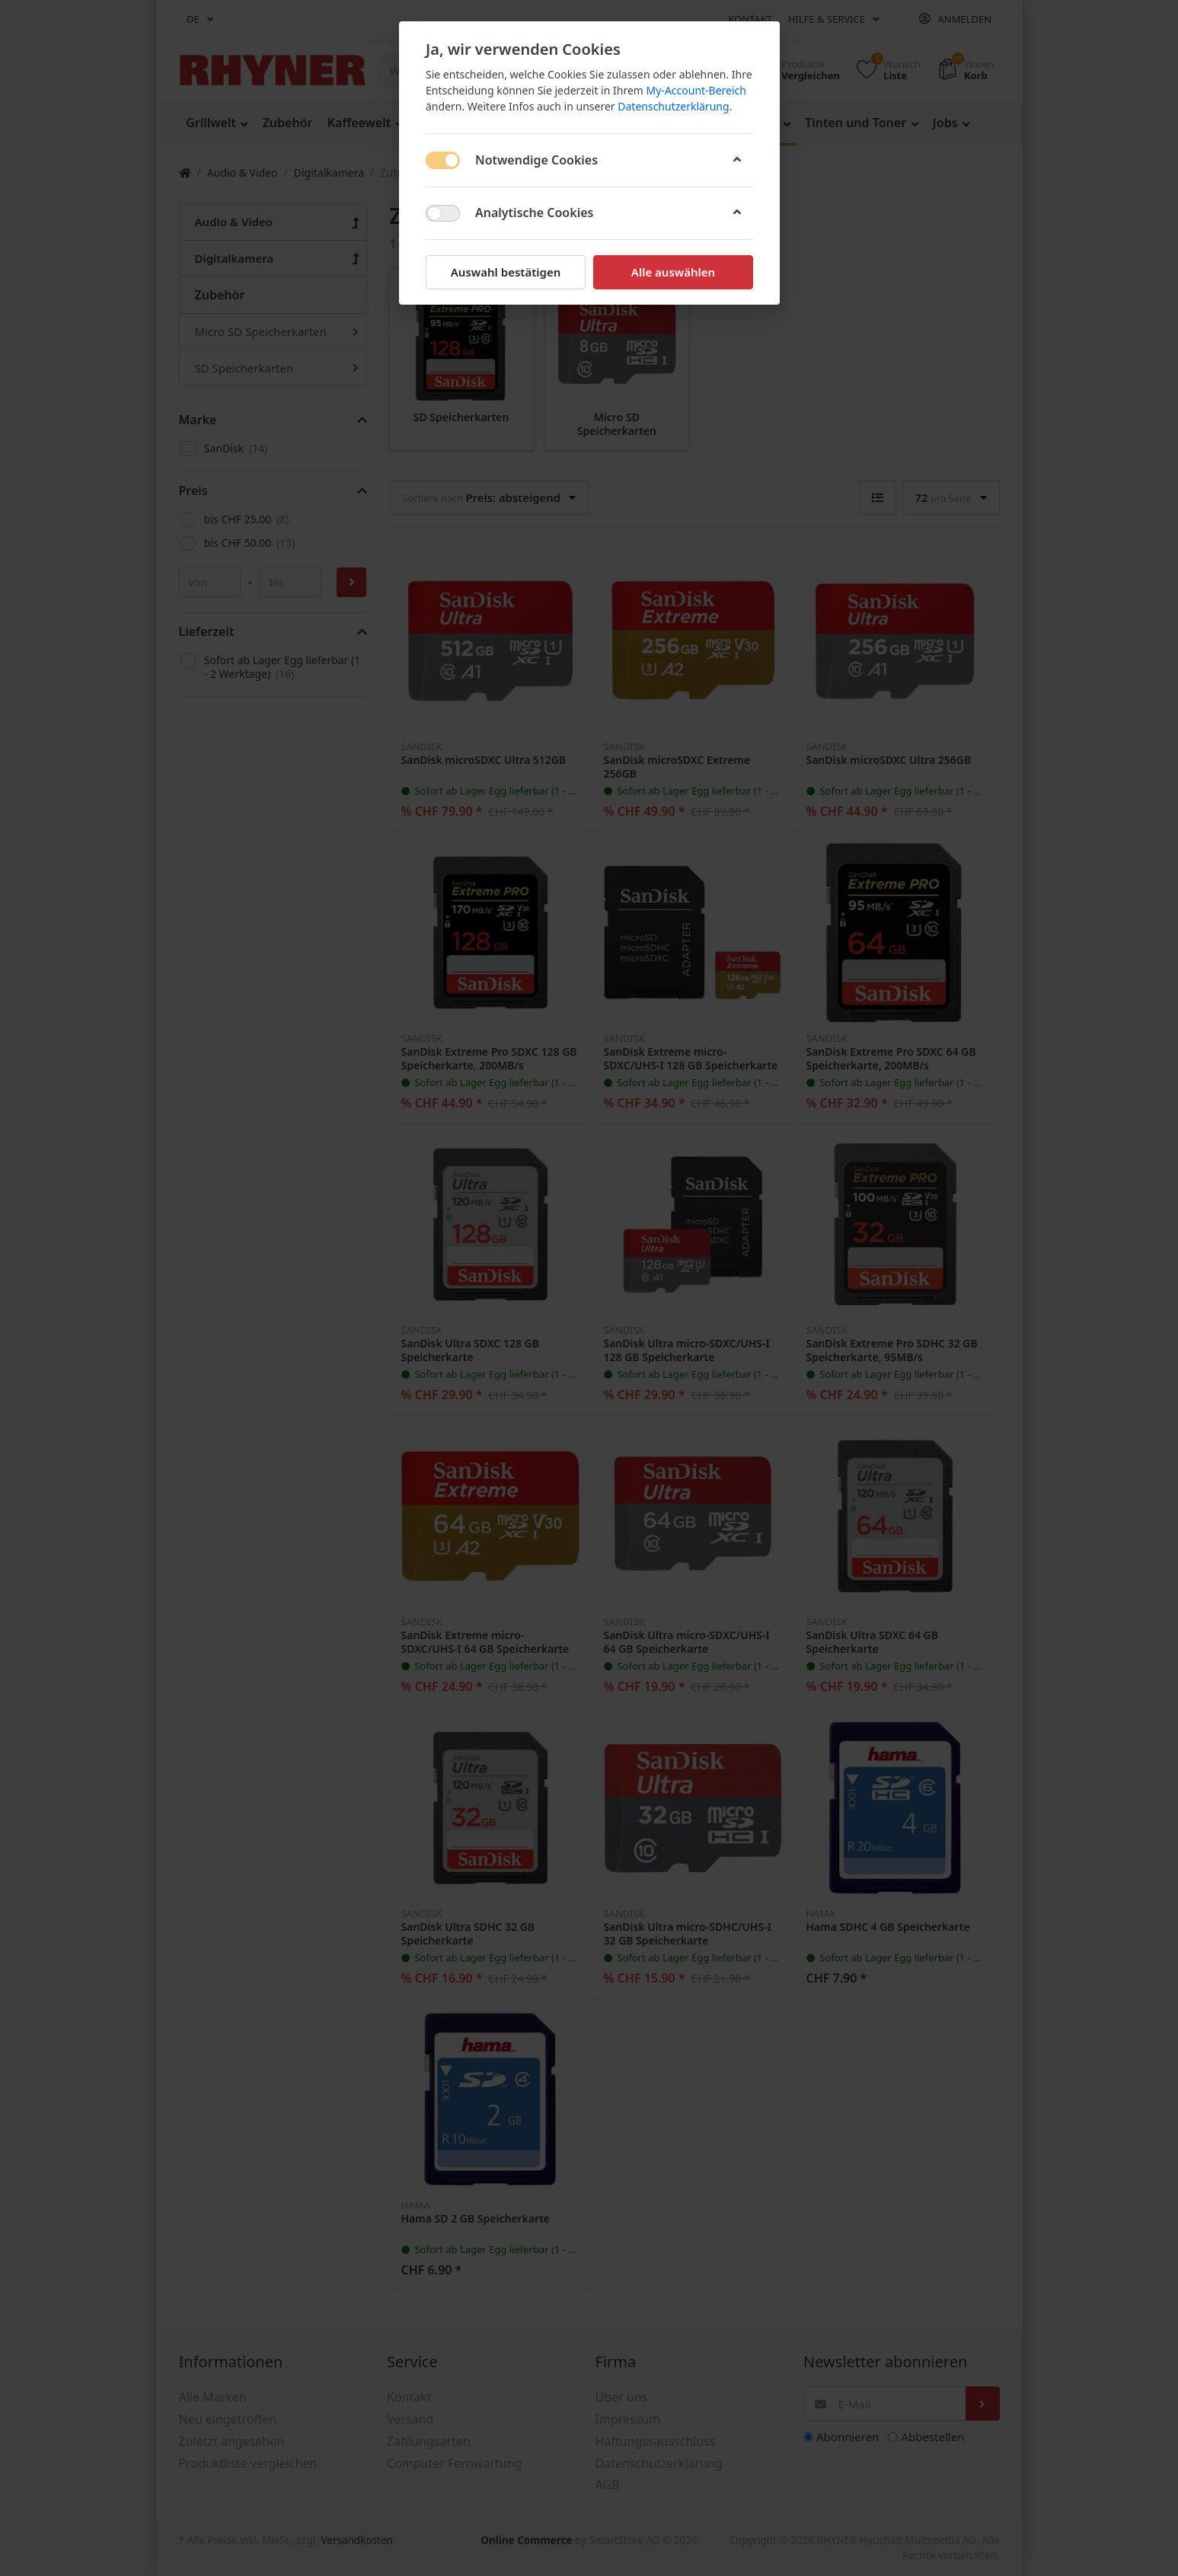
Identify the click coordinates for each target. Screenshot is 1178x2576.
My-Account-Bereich (695, 90)
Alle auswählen (672, 272)
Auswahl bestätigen (505, 272)
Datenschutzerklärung (673, 106)
